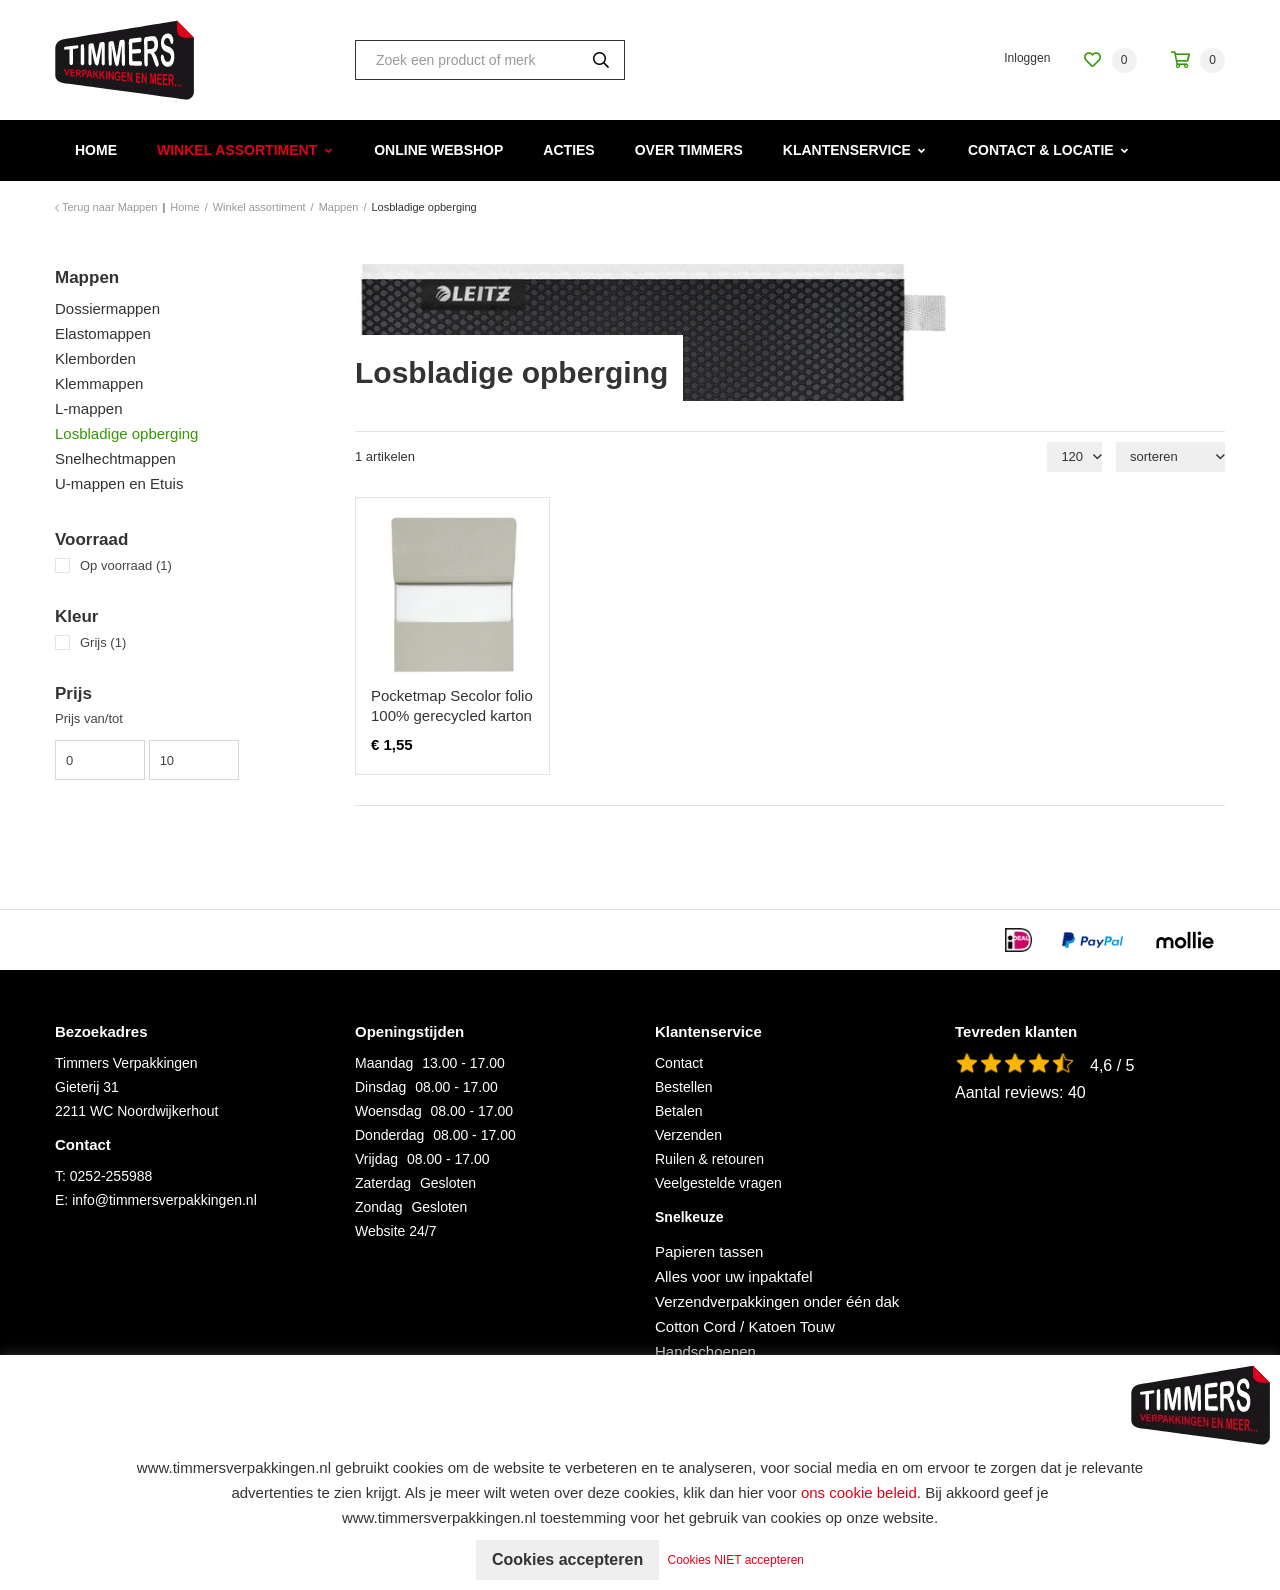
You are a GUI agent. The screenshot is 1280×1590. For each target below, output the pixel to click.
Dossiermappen (107, 308)
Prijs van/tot (89, 718)
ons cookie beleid (859, 1492)
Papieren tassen (709, 1251)
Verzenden (688, 1135)
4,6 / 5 (1112, 1065)
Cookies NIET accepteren (736, 1560)
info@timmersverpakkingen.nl (164, 1200)
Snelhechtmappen (115, 458)
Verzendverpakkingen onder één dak (777, 1301)
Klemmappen (99, 383)
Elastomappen (103, 333)
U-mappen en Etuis (119, 483)
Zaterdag (383, 1183)
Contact (679, 1063)
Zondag (378, 1207)
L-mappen (89, 408)
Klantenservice (847, 150)
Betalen (678, 1111)
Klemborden (95, 358)
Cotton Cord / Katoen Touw (745, 1326)
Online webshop (438, 150)
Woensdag (388, 1111)
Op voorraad (126, 565)
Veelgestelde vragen (718, 1183)
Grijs (103, 642)
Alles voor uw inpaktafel (734, 1276)
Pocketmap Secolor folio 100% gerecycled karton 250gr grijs (452, 715)
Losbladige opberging (126, 433)
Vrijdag (376, 1159)
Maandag (384, 1063)
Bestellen (684, 1087)
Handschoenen (705, 1351)
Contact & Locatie (1041, 150)
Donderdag (389, 1135)
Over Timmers (689, 150)
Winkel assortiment (237, 150)
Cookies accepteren (567, 1559)
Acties (568, 150)
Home (96, 150)
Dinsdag (380, 1087)
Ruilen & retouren (709, 1159)
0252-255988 (111, 1176)
